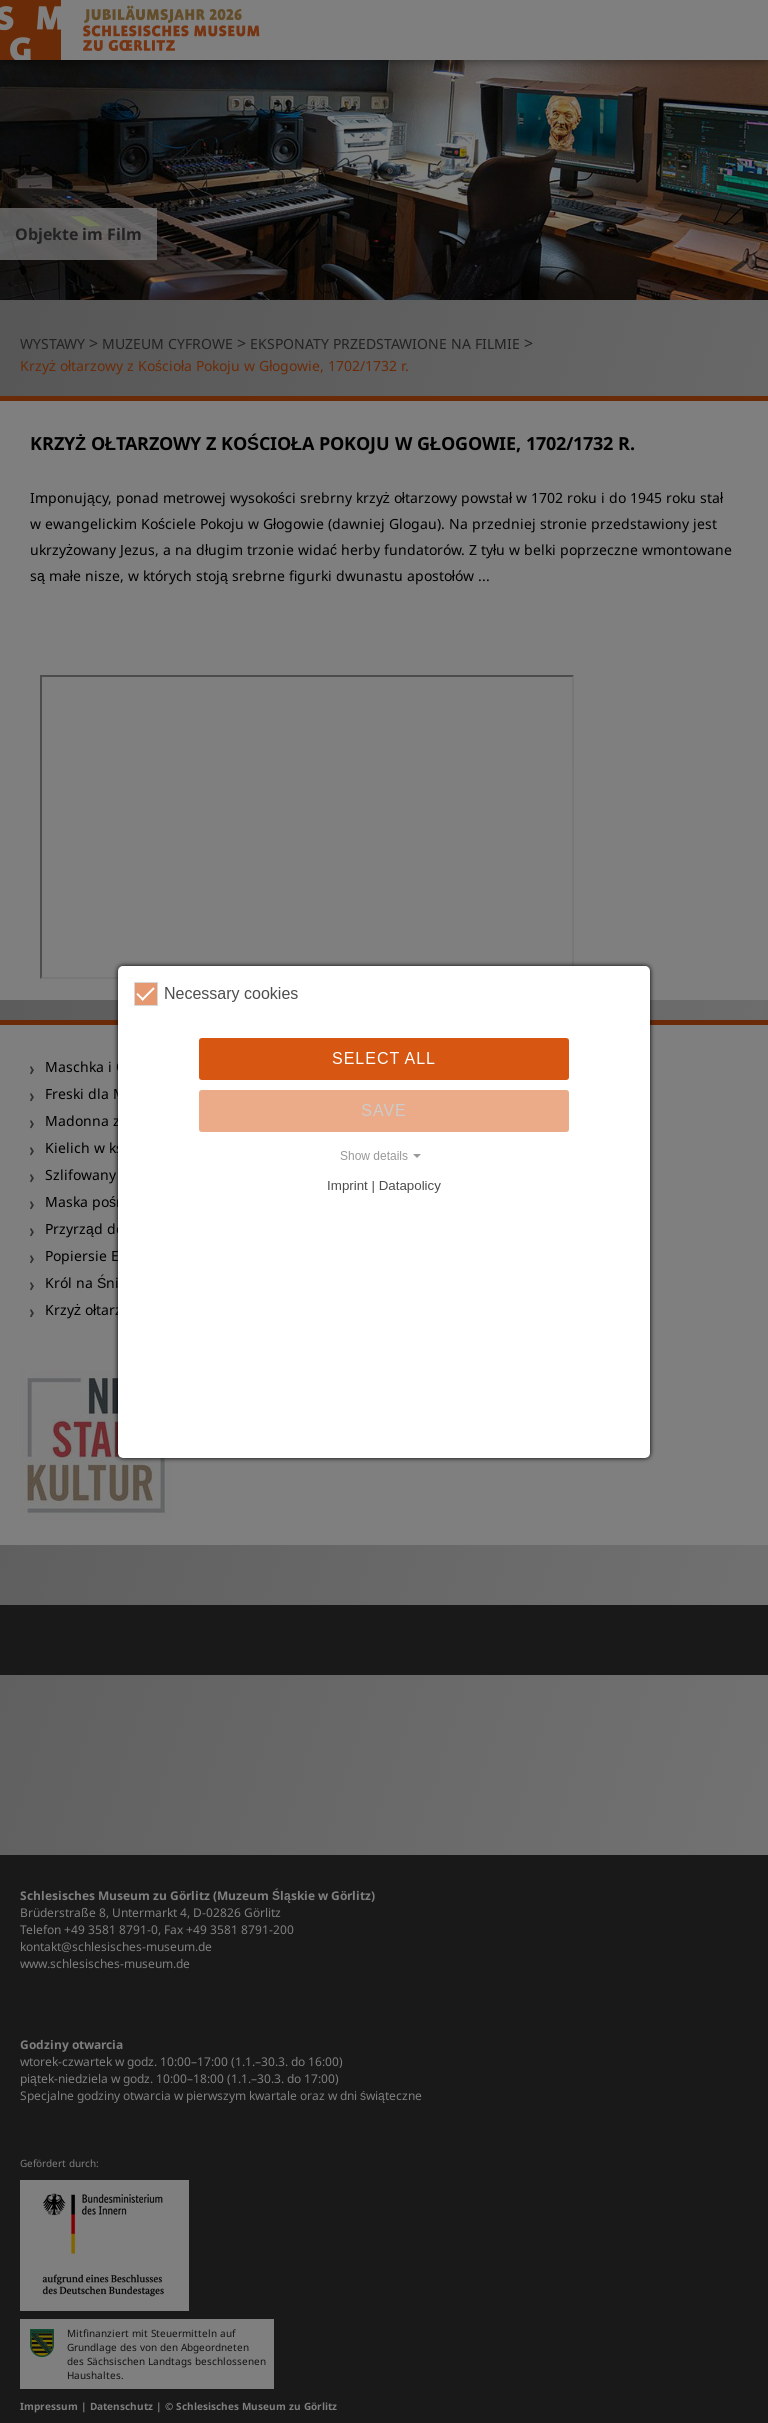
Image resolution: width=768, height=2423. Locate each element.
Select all (384, 1058)
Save (384, 1110)
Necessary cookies (216, 994)
